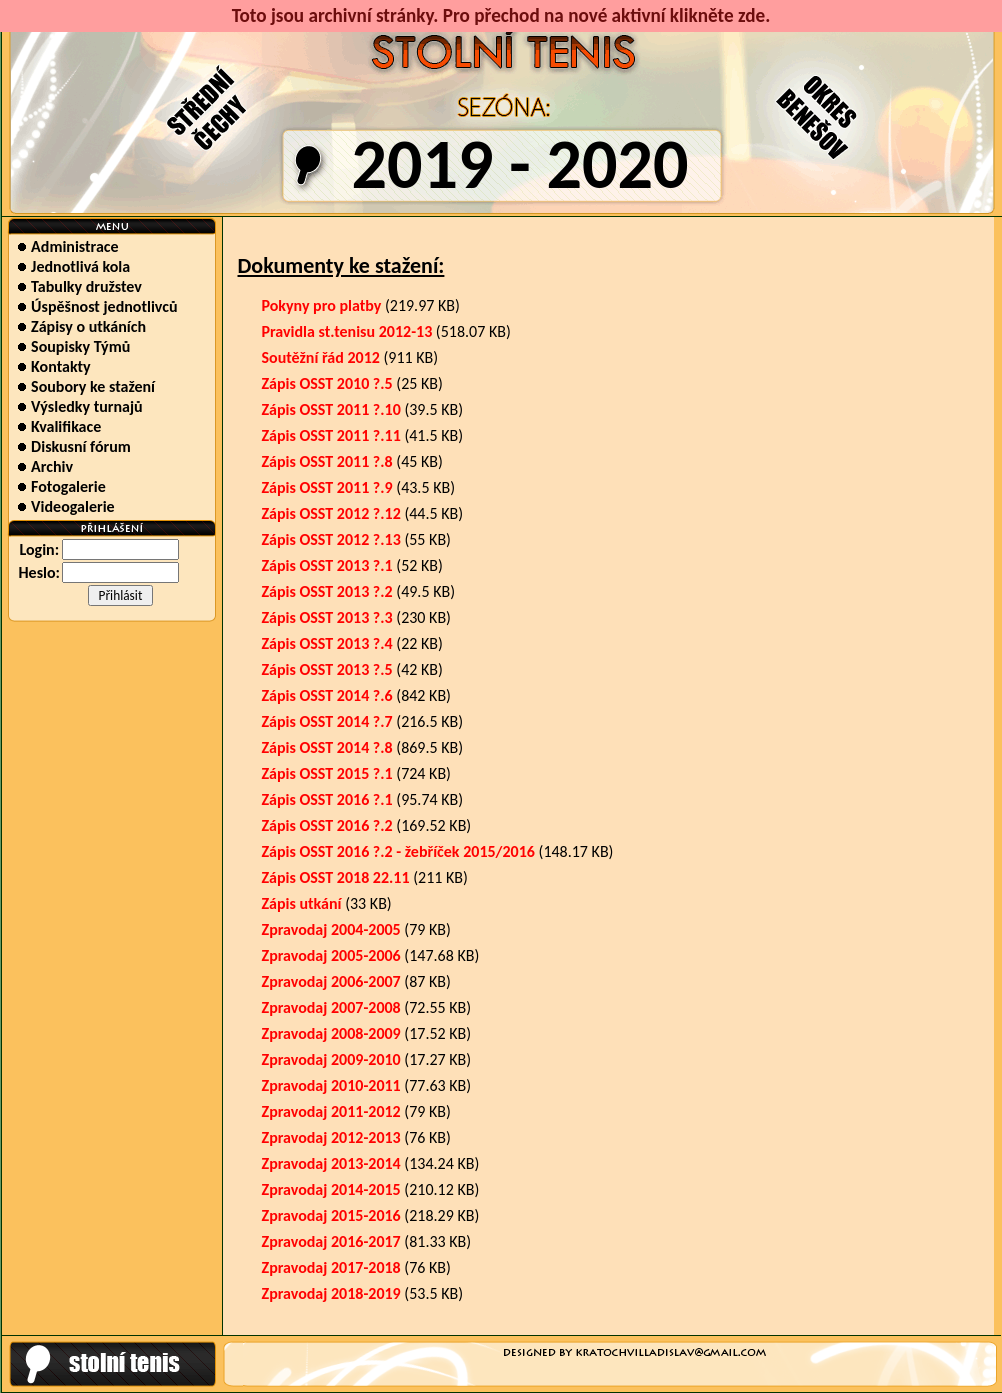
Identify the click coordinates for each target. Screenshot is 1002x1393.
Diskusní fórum (73, 446)
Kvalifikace (59, 426)
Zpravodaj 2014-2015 (331, 1189)
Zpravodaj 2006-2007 (331, 981)
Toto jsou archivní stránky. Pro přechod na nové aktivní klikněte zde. (501, 15)
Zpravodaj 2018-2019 (331, 1293)
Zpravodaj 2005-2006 (331, 955)
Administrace (67, 246)
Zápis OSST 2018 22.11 (336, 877)
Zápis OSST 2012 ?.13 (331, 539)
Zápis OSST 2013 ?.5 (327, 669)
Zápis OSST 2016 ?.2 (327, 825)
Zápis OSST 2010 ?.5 (327, 383)
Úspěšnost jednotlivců (97, 306)
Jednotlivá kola (73, 266)
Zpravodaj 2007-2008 (331, 1007)
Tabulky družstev (79, 286)
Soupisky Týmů (73, 346)
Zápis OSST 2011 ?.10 (331, 409)
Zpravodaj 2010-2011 (331, 1085)
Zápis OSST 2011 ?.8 (327, 461)
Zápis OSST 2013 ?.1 (327, 565)
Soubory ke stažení (86, 386)
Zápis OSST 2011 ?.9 (327, 487)
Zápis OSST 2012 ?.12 (331, 513)
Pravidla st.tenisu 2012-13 (347, 331)
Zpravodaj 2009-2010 (331, 1059)
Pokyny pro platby (322, 305)
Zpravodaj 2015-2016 (331, 1215)
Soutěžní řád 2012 (321, 357)
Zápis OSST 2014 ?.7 (327, 721)
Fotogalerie (61, 486)
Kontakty (53, 366)
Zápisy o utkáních (81, 326)
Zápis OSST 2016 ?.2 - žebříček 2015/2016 (398, 851)
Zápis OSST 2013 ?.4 (327, 643)
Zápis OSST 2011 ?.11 (331, 435)
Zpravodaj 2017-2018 (331, 1267)
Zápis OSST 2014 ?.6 (327, 695)
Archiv (45, 466)
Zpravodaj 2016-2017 (331, 1241)
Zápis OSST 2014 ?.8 (327, 747)
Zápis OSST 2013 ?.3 (327, 617)
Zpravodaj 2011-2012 (331, 1111)
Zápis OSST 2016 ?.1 (327, 799)
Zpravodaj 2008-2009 (331, 1033)
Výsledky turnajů (79, 406)
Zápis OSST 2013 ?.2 (327, 591)
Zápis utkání (302, 903)
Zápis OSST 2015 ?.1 (327, 773)
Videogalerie (65, 506)
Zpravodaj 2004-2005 (331, 929)
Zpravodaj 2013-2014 (331, 1163)
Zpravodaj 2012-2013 (331, 1137)
